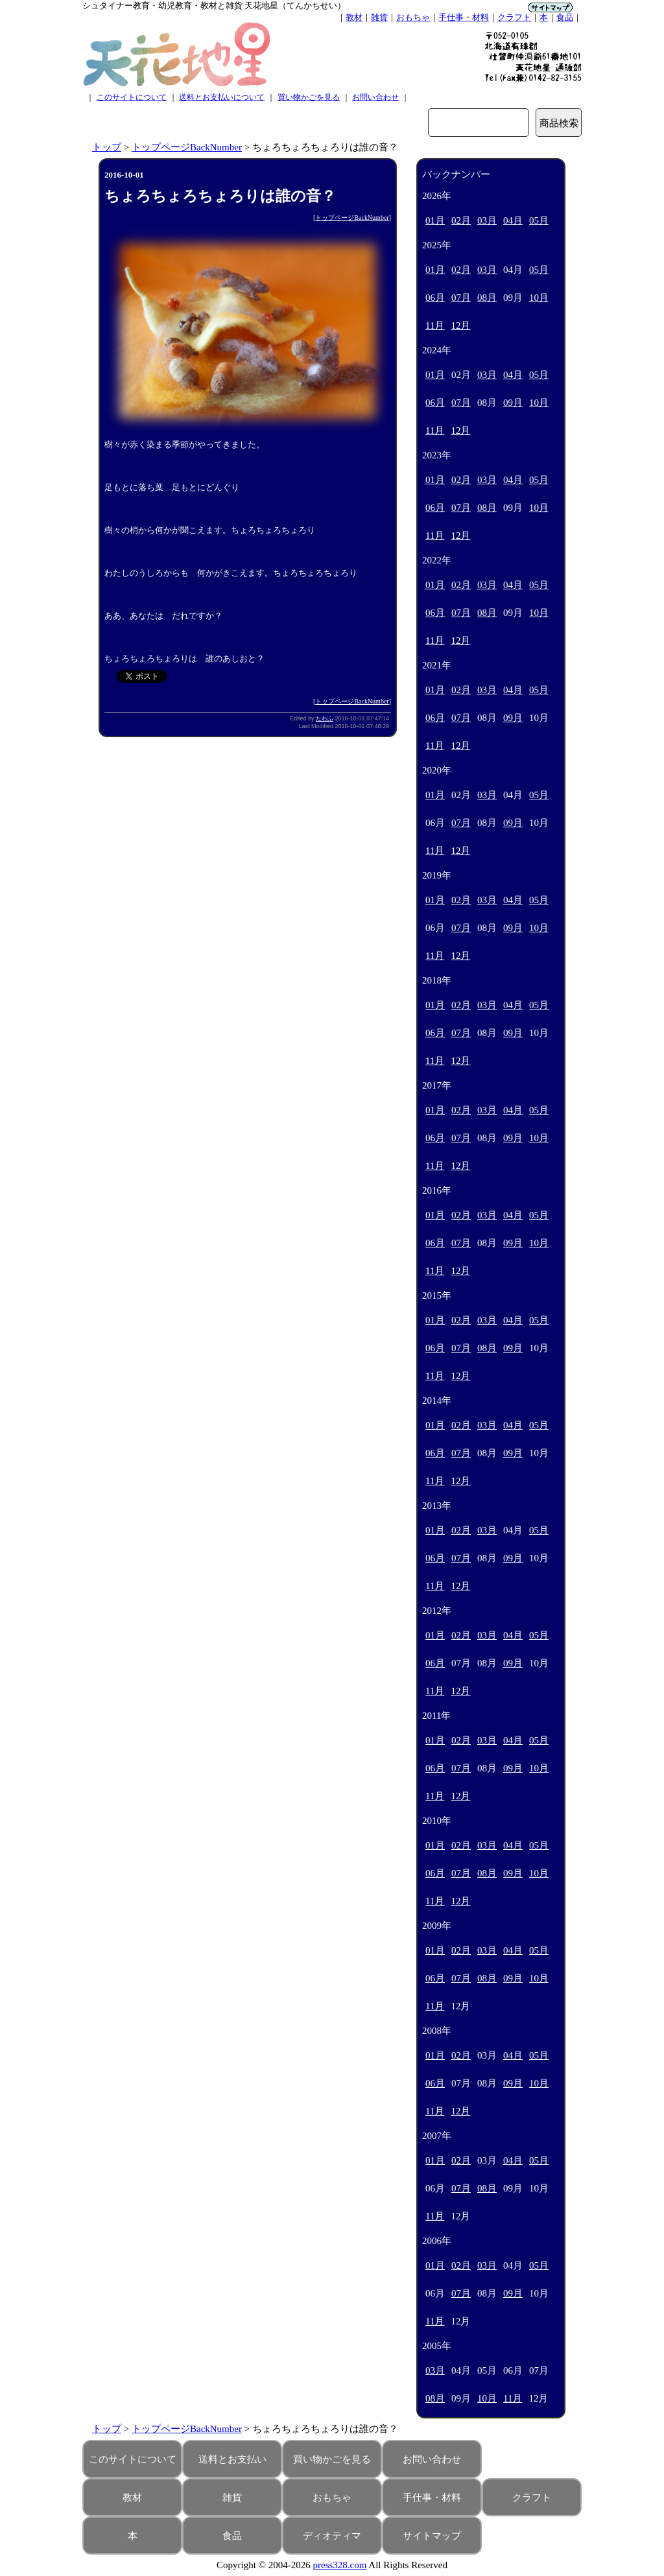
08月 (487, 297)
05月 (539, 220)
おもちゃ (413, 17)
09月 (513, 402)
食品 (564, 17)
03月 (487, 220)
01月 (435, 220)
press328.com (340, 2565)
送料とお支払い (232, 2459)
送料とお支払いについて (222, 97)
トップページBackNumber (187, 147)
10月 (539, 297)
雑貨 (379, 17)
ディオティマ (332, 2536)
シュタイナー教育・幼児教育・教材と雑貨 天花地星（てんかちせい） (214, 5)
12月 (460, 325)
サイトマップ (432, 2536)
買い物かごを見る (309, 97)
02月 (461, 220)
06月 (435, 297)
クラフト (514, 17)
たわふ (324, 718)
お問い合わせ (375, 97)
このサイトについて (132, 97)
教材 (354, 17)
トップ (106, 147)
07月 (461, 297)
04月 (513, 220)
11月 (434, 325)
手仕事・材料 (463, 17)
